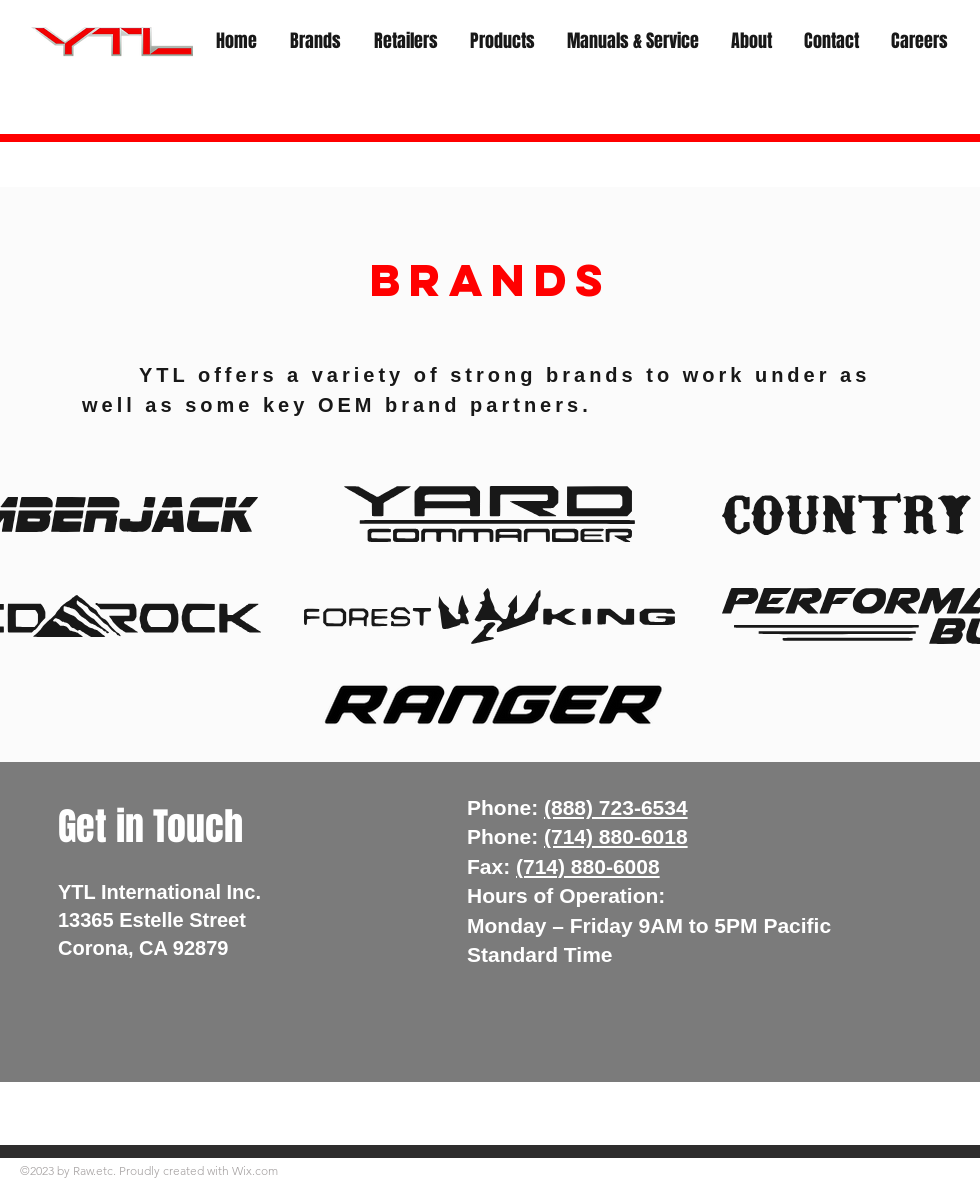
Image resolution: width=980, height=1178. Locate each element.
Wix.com (255, 1170)
